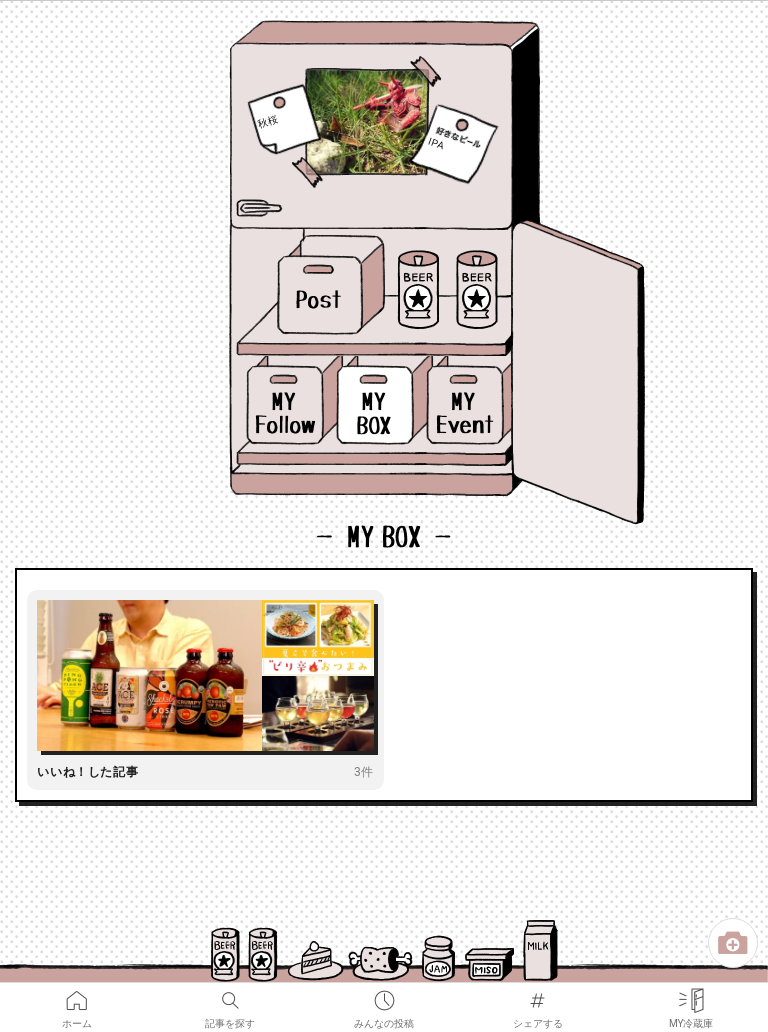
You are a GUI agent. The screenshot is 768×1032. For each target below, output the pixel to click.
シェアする (538, 996)
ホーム (77, 996)
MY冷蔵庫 (691, 996)
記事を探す (230, 996)
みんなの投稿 (384, 996)
